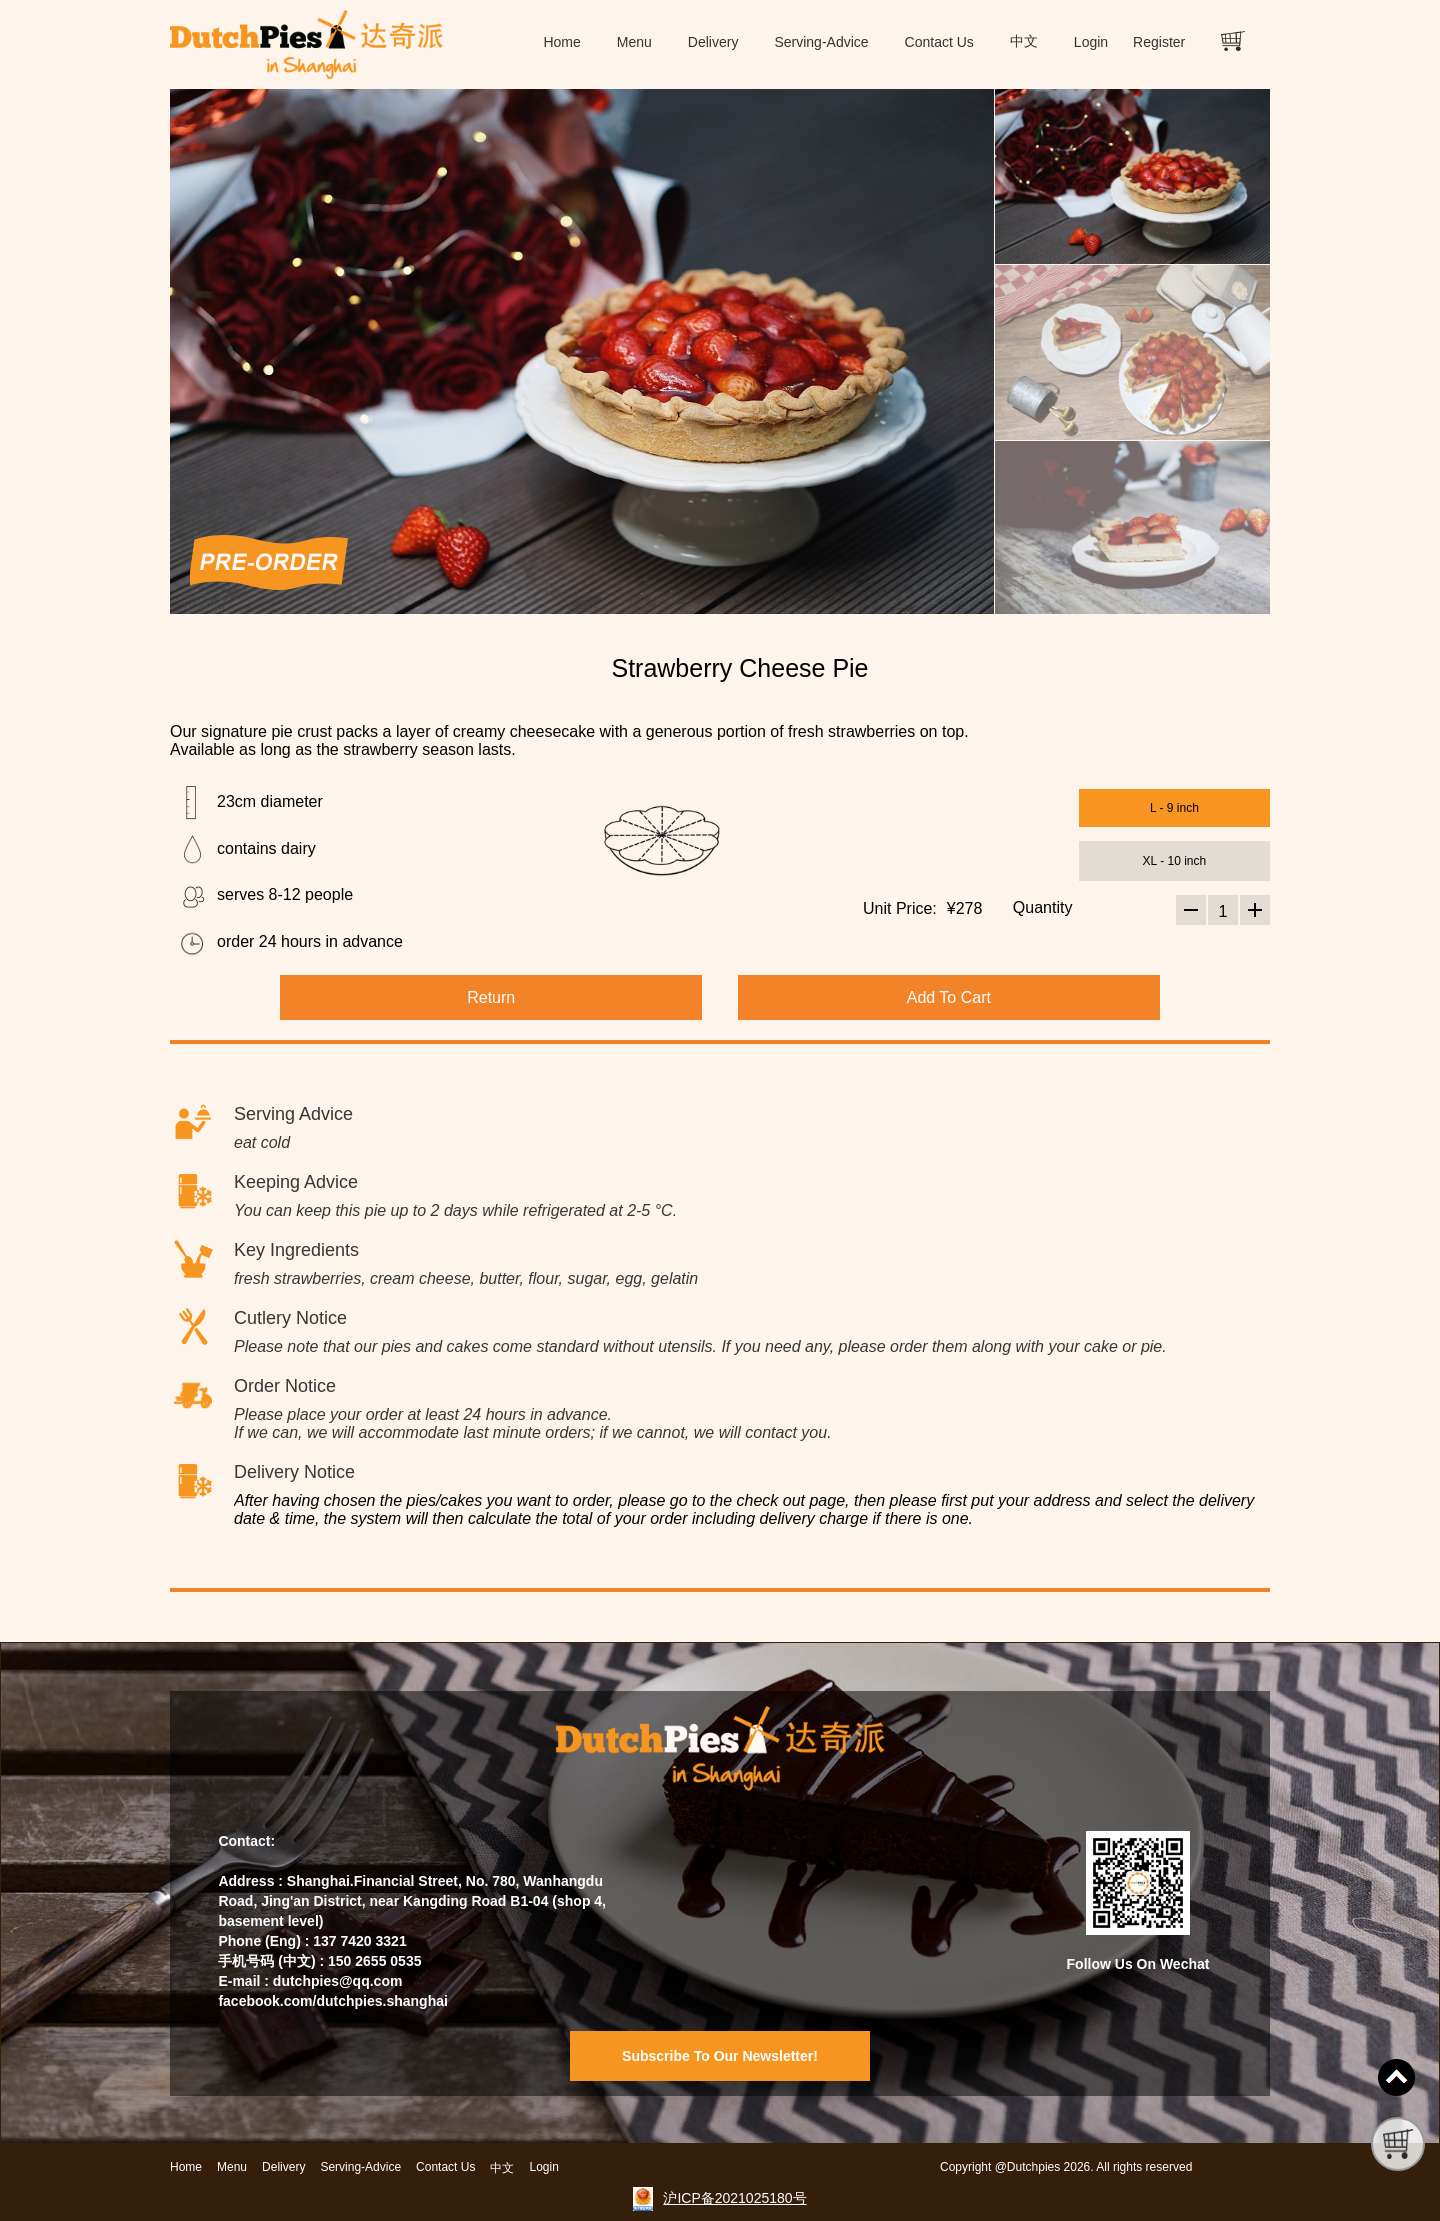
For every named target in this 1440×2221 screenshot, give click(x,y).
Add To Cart (949, 997)
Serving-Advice (821, 42)
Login (1091, 42)
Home (561, 42)
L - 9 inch (1174, 808)
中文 (1024, 41)
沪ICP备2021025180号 (734, 2198)
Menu (634, 42)
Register (1159, 42)
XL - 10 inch (1175, 861)
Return (491, 997)
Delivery (713, 42)
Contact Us (939, 42)
